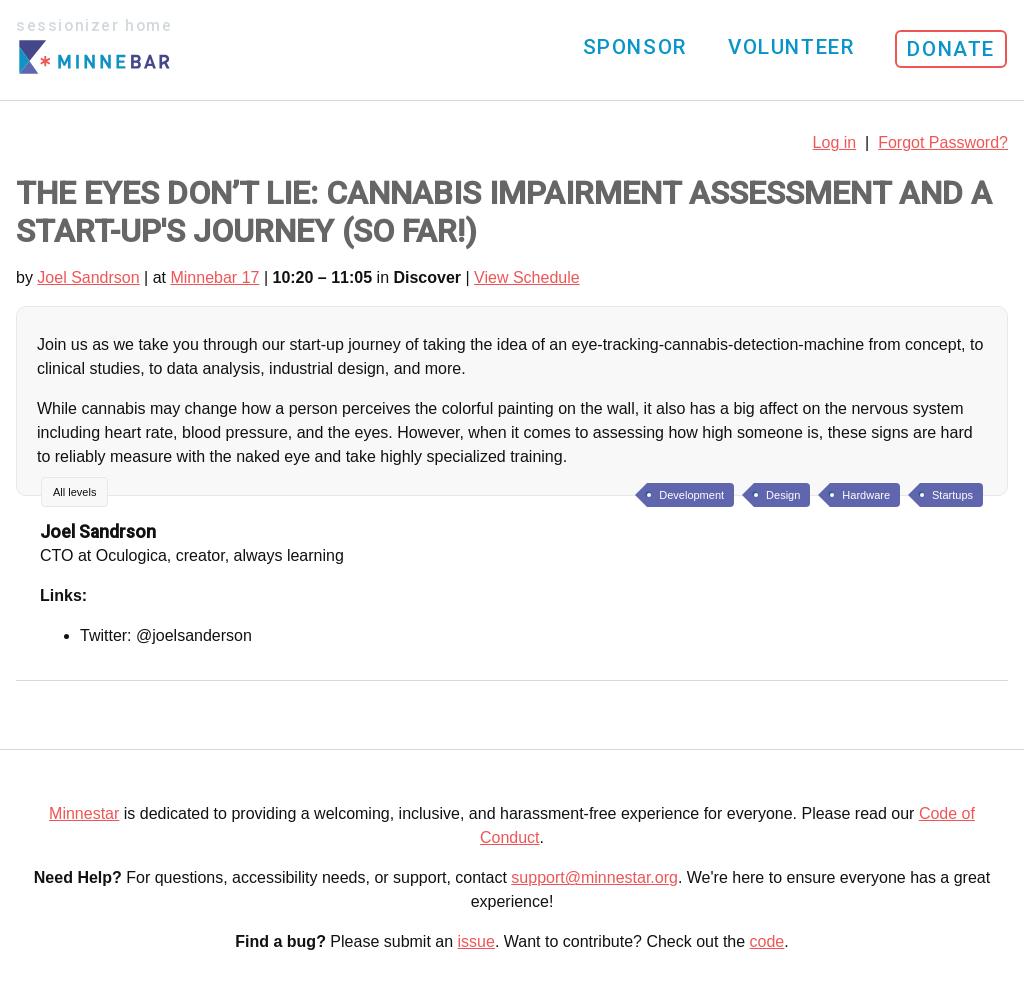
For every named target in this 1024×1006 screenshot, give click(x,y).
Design (783, 495)
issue (476, 941)
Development (691, 495)
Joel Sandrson (88, 277)
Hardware (866, 495)
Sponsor (635, 47)
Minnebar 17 (214, 277)
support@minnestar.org (594, 877)
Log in (835, 142)
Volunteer (791, 47)
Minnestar (84, 813)
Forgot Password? (943, 142)
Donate (951, 49)
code (767, 941)
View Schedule (527, 277)
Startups (952, 495)
